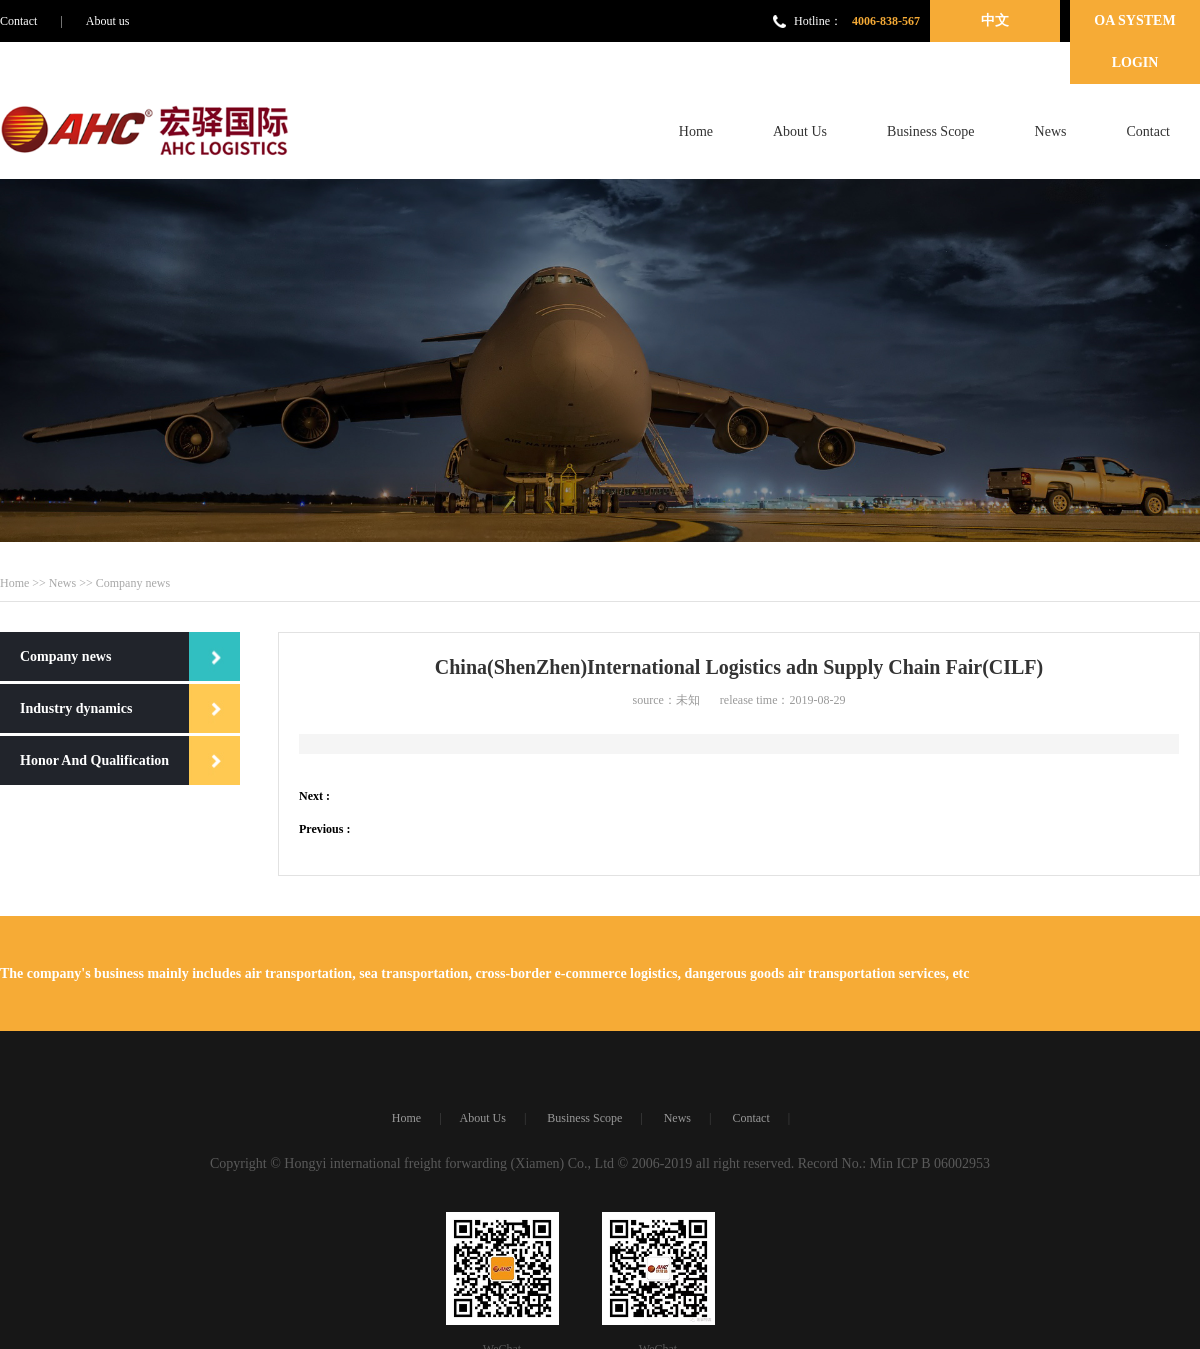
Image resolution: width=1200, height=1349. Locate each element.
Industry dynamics (76, 708)
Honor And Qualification (94, 760)
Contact (18, 21)
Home (696, 131)
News (1051, 131)
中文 (995, 20)
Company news (65, 656)
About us (108, 21)
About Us (800, 131)
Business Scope (931, 131)
